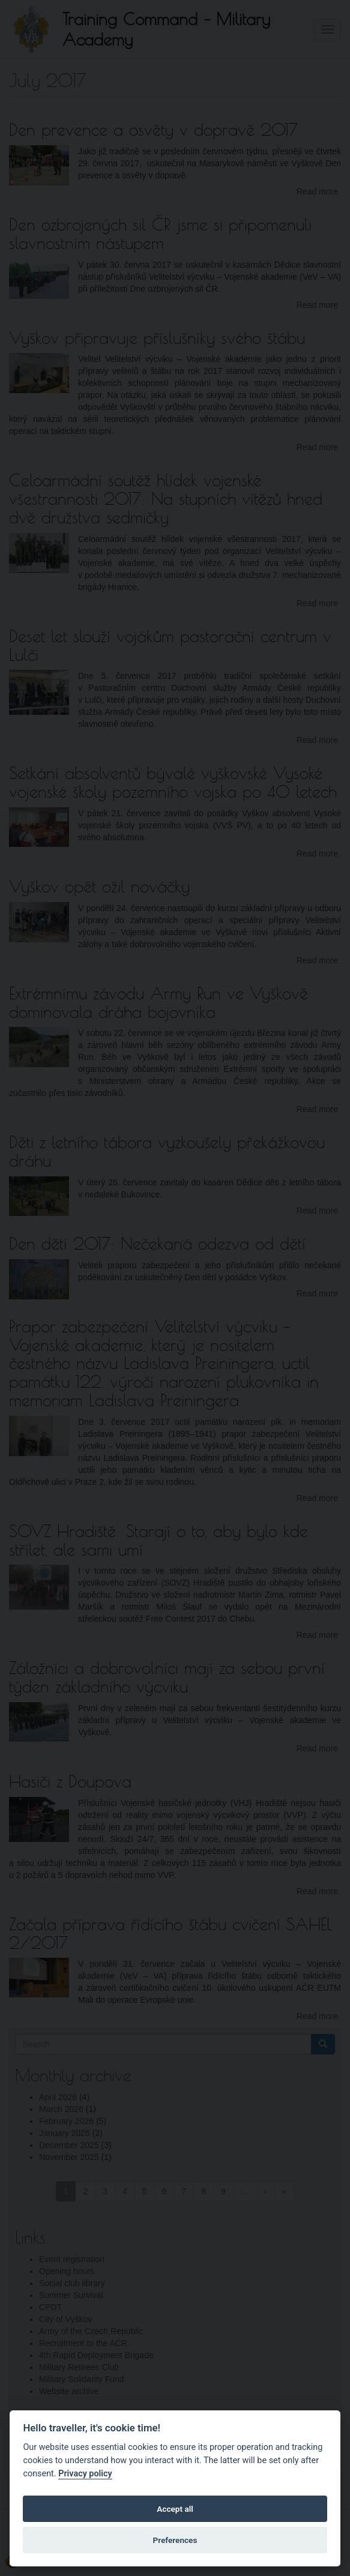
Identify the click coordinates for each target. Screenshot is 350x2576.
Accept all (175, 2509)
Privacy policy (85, 2474)
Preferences (175, 2540)
